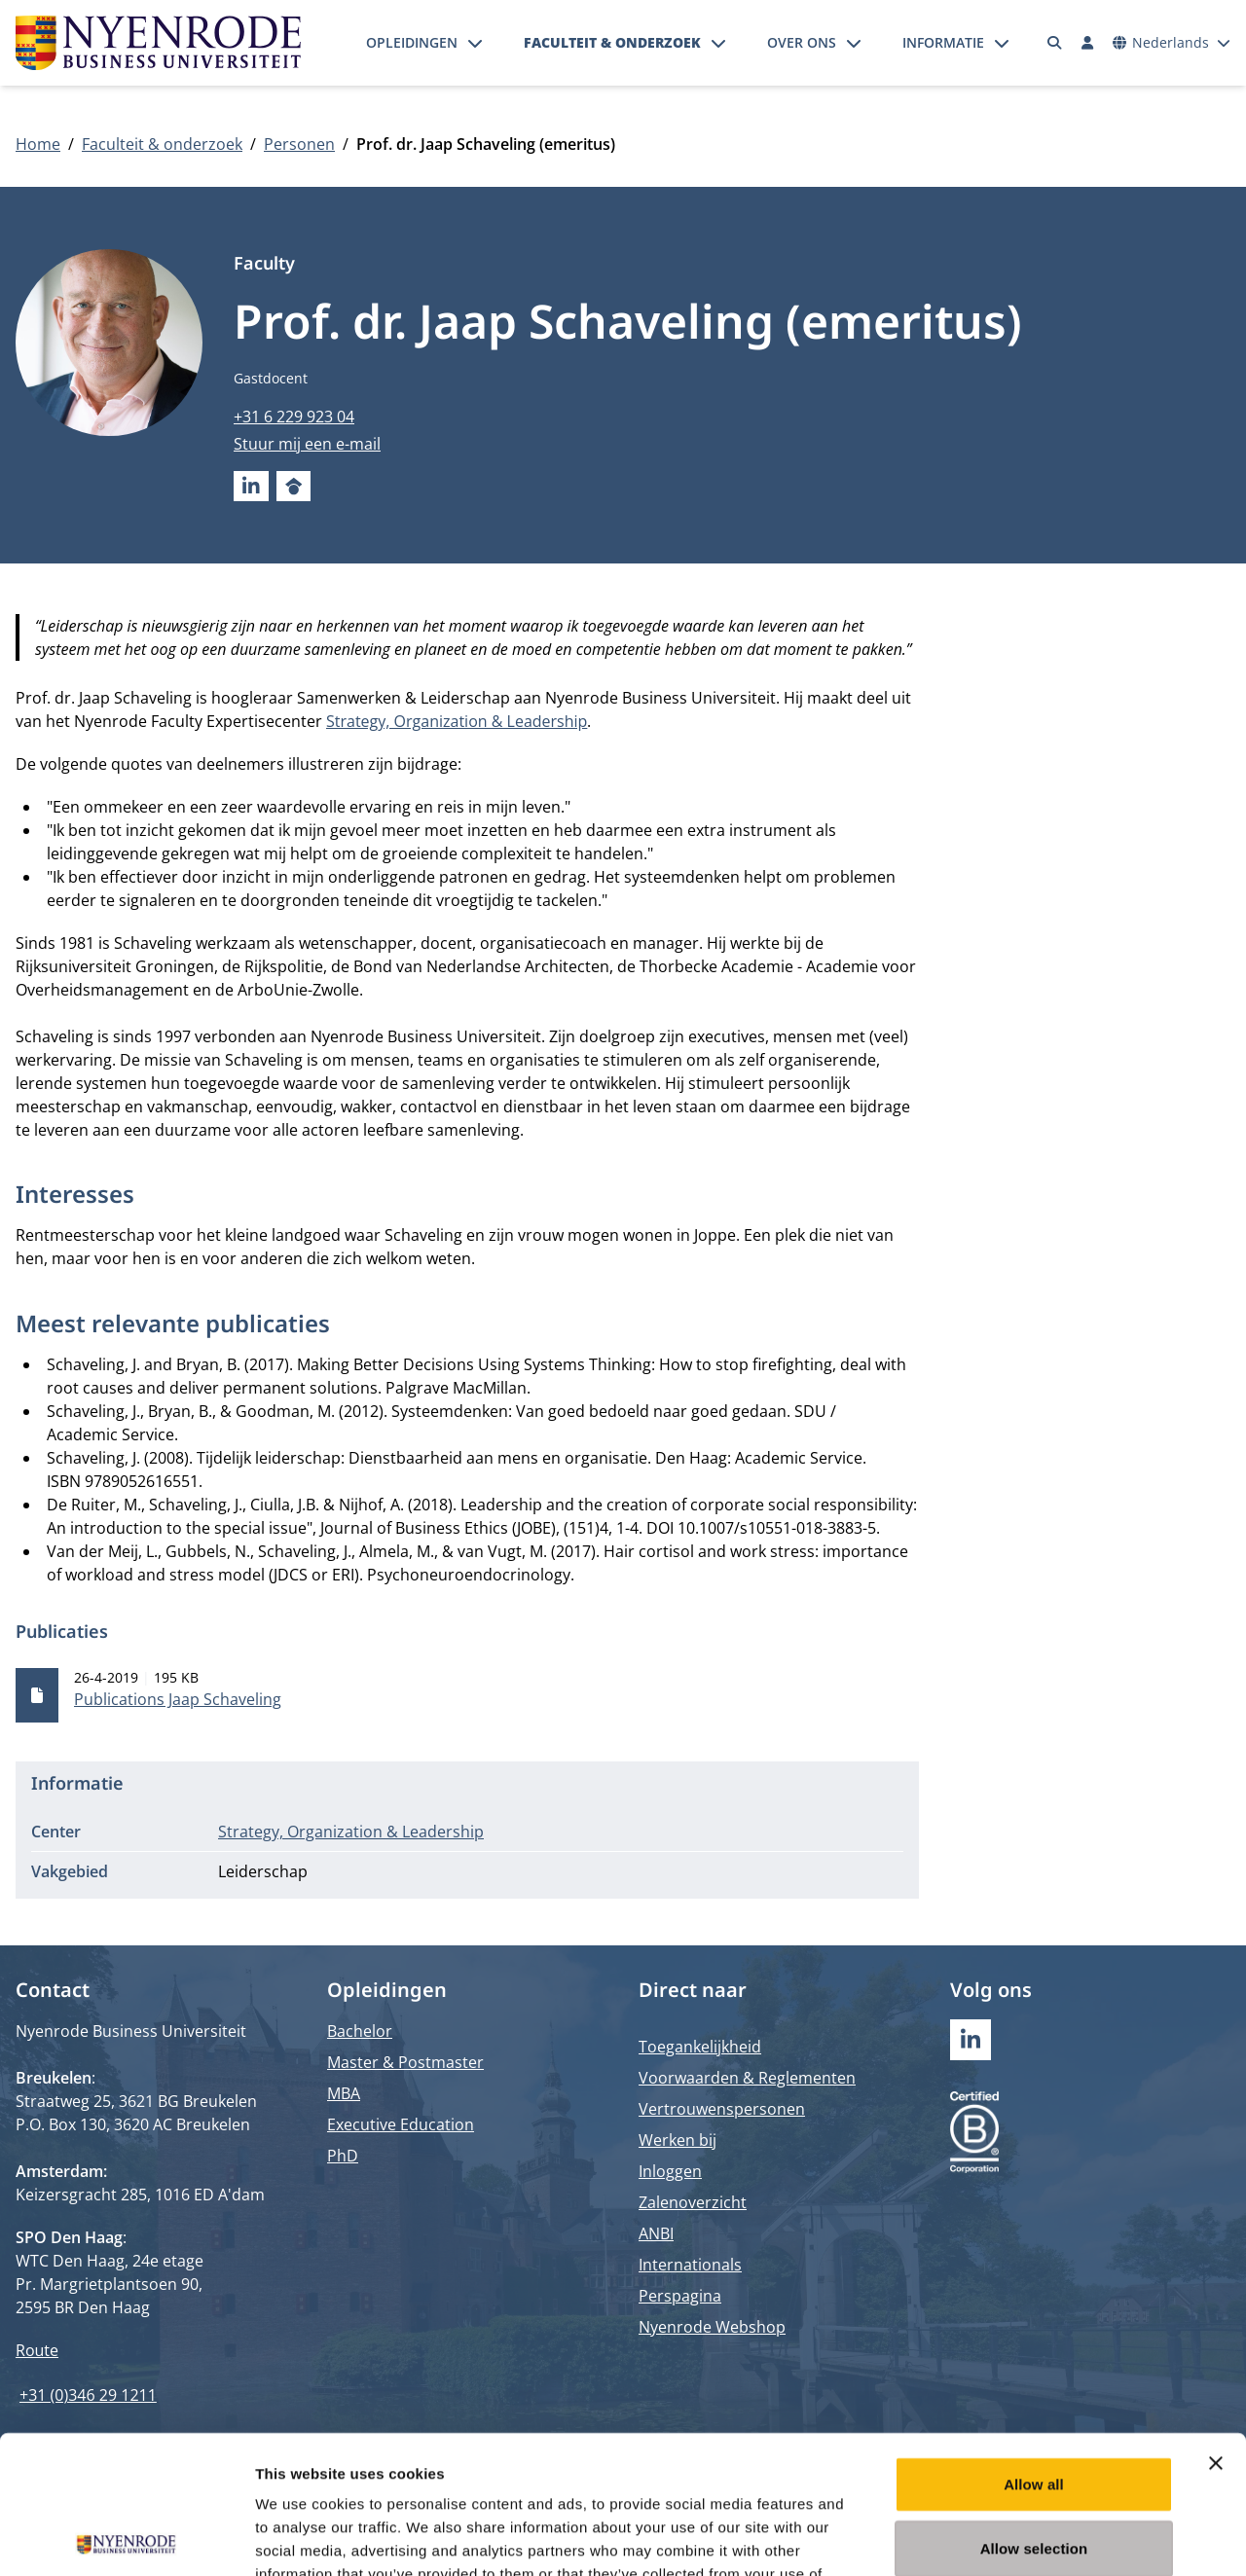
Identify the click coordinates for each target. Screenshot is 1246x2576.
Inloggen (670, 2171)
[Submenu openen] (475, 43)
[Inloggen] (1087, 43)
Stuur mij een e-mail (307, 443)
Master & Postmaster (405, 2062)
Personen (299, 144)
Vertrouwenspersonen (722, 2109)
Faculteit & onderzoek (612, 42)
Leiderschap (263, 1871)
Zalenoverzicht (693, 2202)
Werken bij (677, 2140)
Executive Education (400, 2124)
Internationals (690, 2264)
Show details (1021, 2537)
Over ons (801, 42)
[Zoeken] (1055, 43)
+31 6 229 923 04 (294, 416)
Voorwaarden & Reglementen (747, 2077)
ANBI (656, 2233)
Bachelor (359, 2031)
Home (38, 144)
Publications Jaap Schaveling (177, 1699)
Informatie (943, 42)
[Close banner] (1216, 2325)
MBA (343, 2093)
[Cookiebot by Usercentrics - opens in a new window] (126, 2538)
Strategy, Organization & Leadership (456, 721)
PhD (342, 2155)
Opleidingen (412, 42)
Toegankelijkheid (700, 2046)
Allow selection (1034, 2410)
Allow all (1034, 2346)
